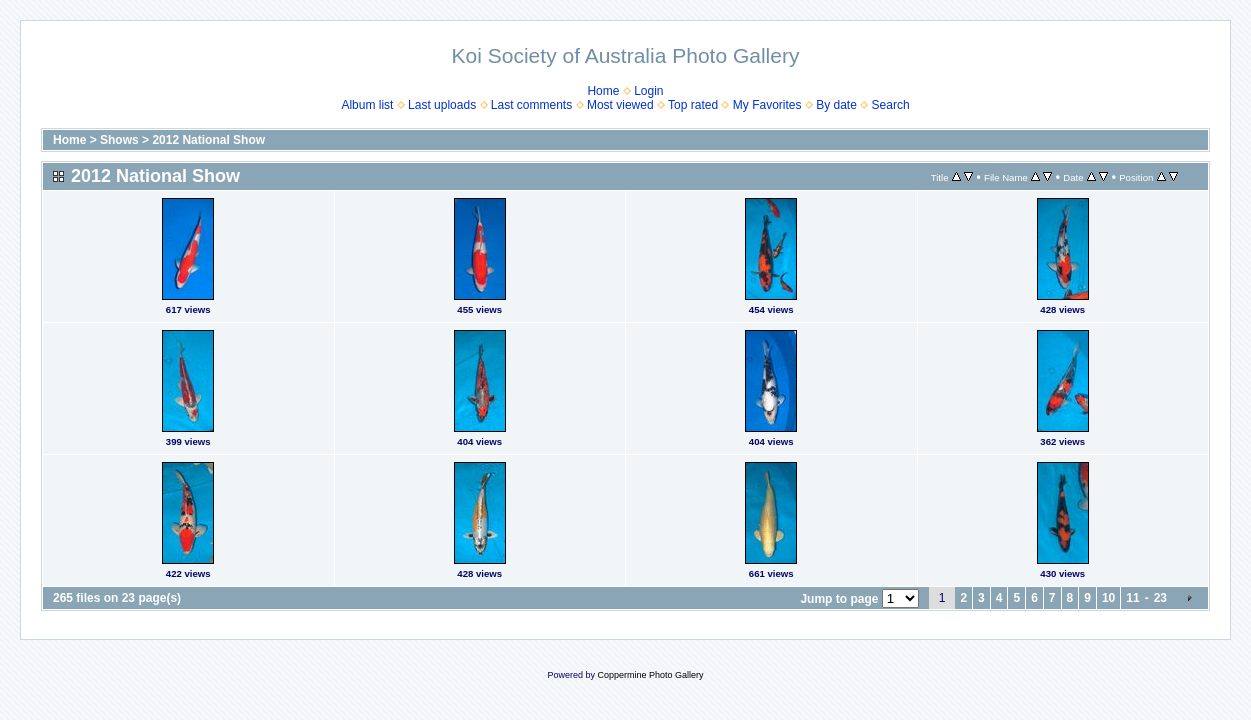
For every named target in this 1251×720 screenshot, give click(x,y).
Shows (119, 140)
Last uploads (442, 105)
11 (1132, 598)
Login (648, 91)
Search (891, 105)
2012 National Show (208, 140)
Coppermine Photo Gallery (650, 675)
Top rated (693, 105)
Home (603, 91)
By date (836, 105)
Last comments (531, 105)
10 (1108, 598)
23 (1160, 598)
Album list (367, 105)
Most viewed (620, 105)
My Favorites (767, 105)
